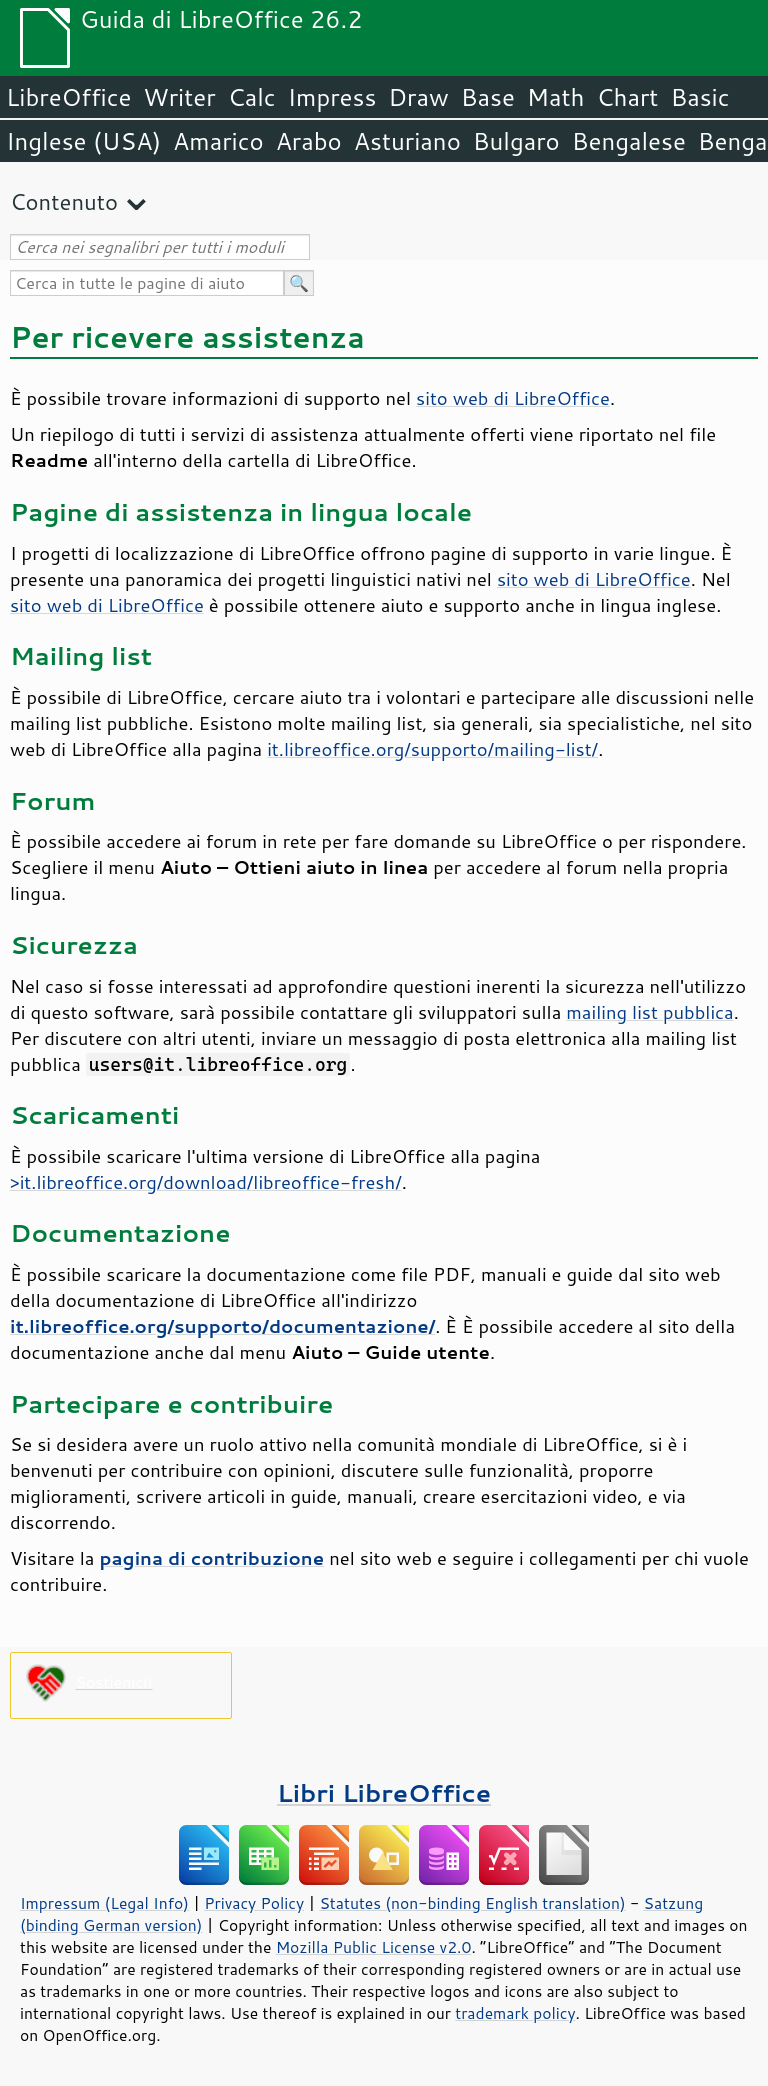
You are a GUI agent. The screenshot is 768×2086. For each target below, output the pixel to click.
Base (488, 97)
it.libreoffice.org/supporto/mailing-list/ (432, 749)
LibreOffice (68, 97)
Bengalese (629, 141)
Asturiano (407, 141)
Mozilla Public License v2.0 (374, 1947)
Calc (252, 97)
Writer (179, 97)
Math (556, 97)
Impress (332, 97)
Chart (627, 97)
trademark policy (515, 2013)
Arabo (309, 141)
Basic (699, 97)
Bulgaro (516, 141)
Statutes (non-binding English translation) (472, 1903)
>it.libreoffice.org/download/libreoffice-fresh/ (206, 1182)
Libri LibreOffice (384, 1792)
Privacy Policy (254, 1903)
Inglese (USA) (83, 141)
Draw (418, 97)
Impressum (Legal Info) (104, 1903)
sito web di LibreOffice (513, 398)
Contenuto (64, 201)
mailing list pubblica (649, 1012)
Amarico (218, 141)
